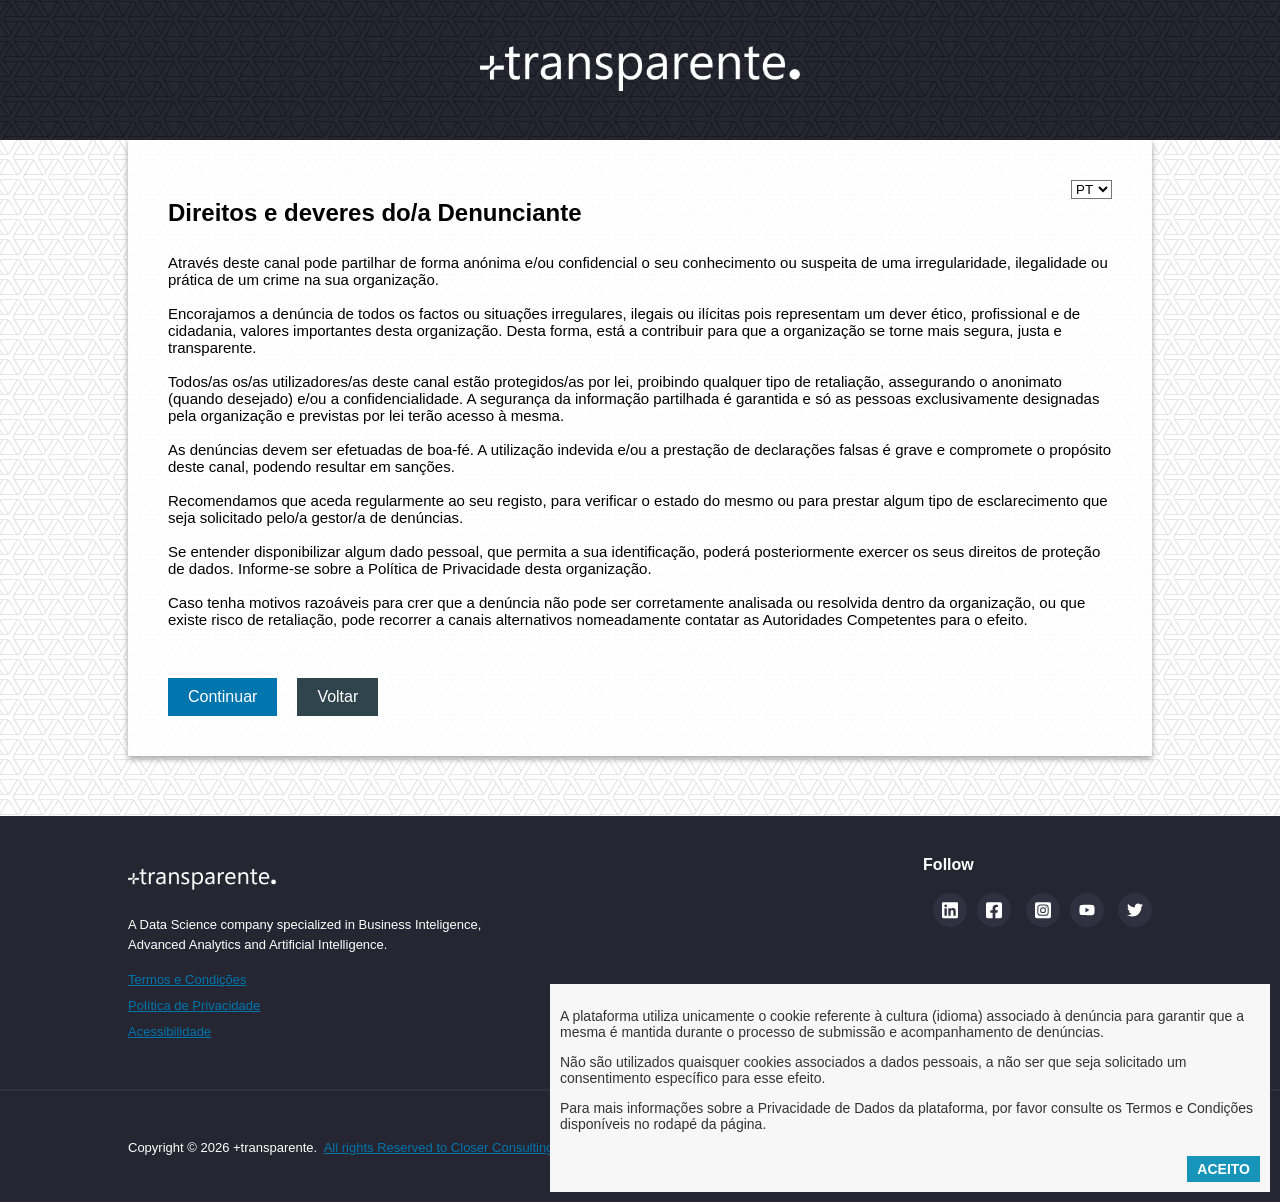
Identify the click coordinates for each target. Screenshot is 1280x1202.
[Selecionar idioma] (1091, 189)
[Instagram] (1043, 910)
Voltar (337, 696)
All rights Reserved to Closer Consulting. (440, 1147)
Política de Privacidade (194, 1005)
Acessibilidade (169, 1031)
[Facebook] (994, 910)
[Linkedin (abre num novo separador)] (950, 910)
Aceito (1223, 1169)
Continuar (222, 696)
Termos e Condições (187, 979)
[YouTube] (1087, 910)
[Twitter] (1135, 910)
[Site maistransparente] (304, 878)
